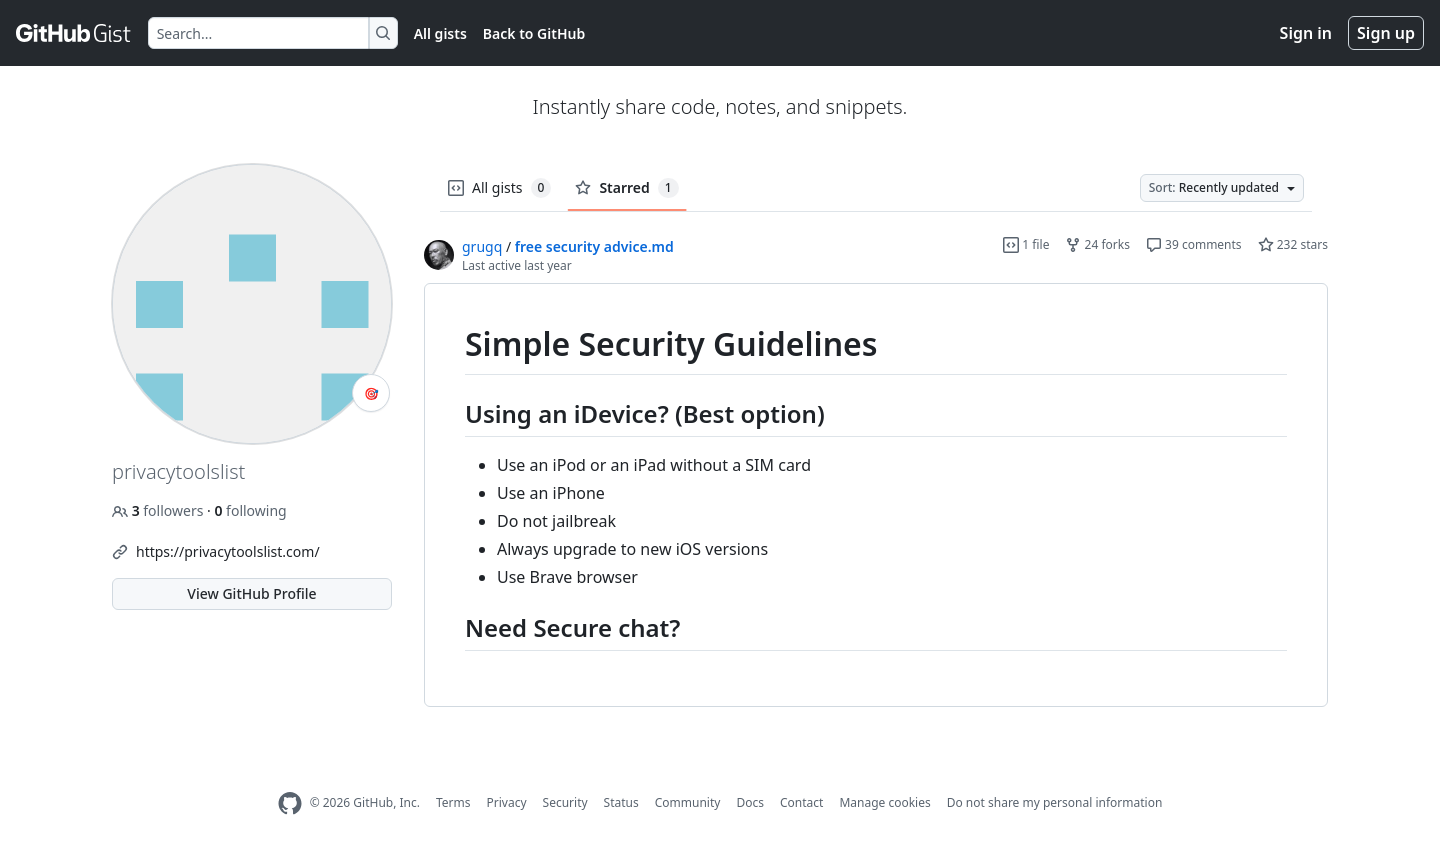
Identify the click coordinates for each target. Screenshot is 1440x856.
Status (621, 802)
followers (159, 510)
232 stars (1293, 244)
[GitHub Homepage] (290, 803)
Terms (453, 802)
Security (565, 802)
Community (688, 802)
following (250, 510)
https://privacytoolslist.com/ (228, 551)
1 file (1026, 244)
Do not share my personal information (1055, 802)
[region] (876, 495)
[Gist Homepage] (74, 33)
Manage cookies (884, 802)
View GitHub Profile (251, 593)
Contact (801, 802)
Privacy (507, 802)
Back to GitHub (534, 33)
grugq (482, 246)
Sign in (1306, 33)
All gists (440, 33)
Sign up (1386, 33)
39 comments (1194, 244)
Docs (750, 802)
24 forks (1097, 244)
